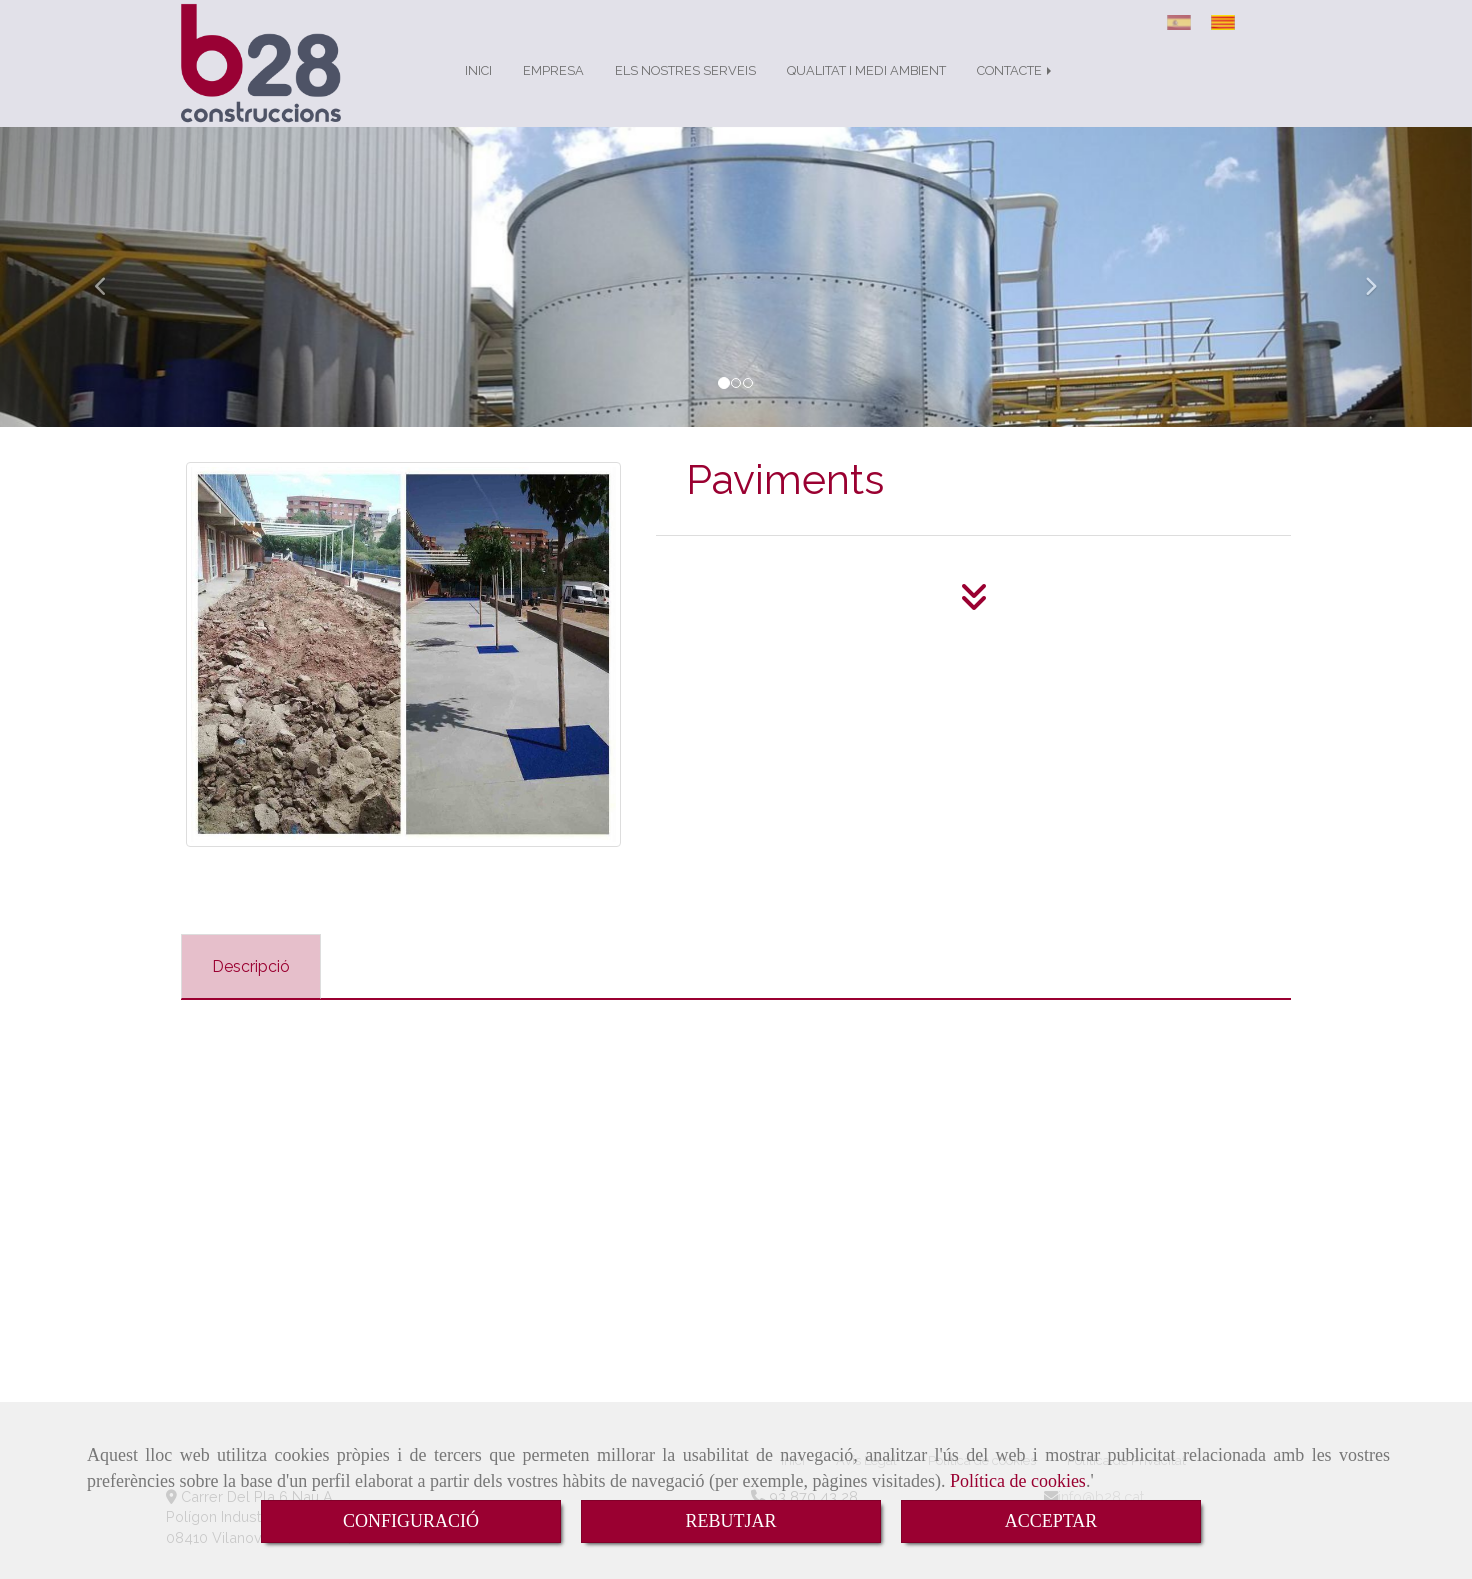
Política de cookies (1018, 1481)
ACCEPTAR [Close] (1051, 1521)
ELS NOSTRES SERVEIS (685, 90)
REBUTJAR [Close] (730, 1521)
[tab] (251, 986)
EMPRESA (553, 90)
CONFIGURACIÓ (411, 1521)
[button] (110, 297)
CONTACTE (1016, 90)
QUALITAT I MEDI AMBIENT (866, 90)
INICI (478, 90)
